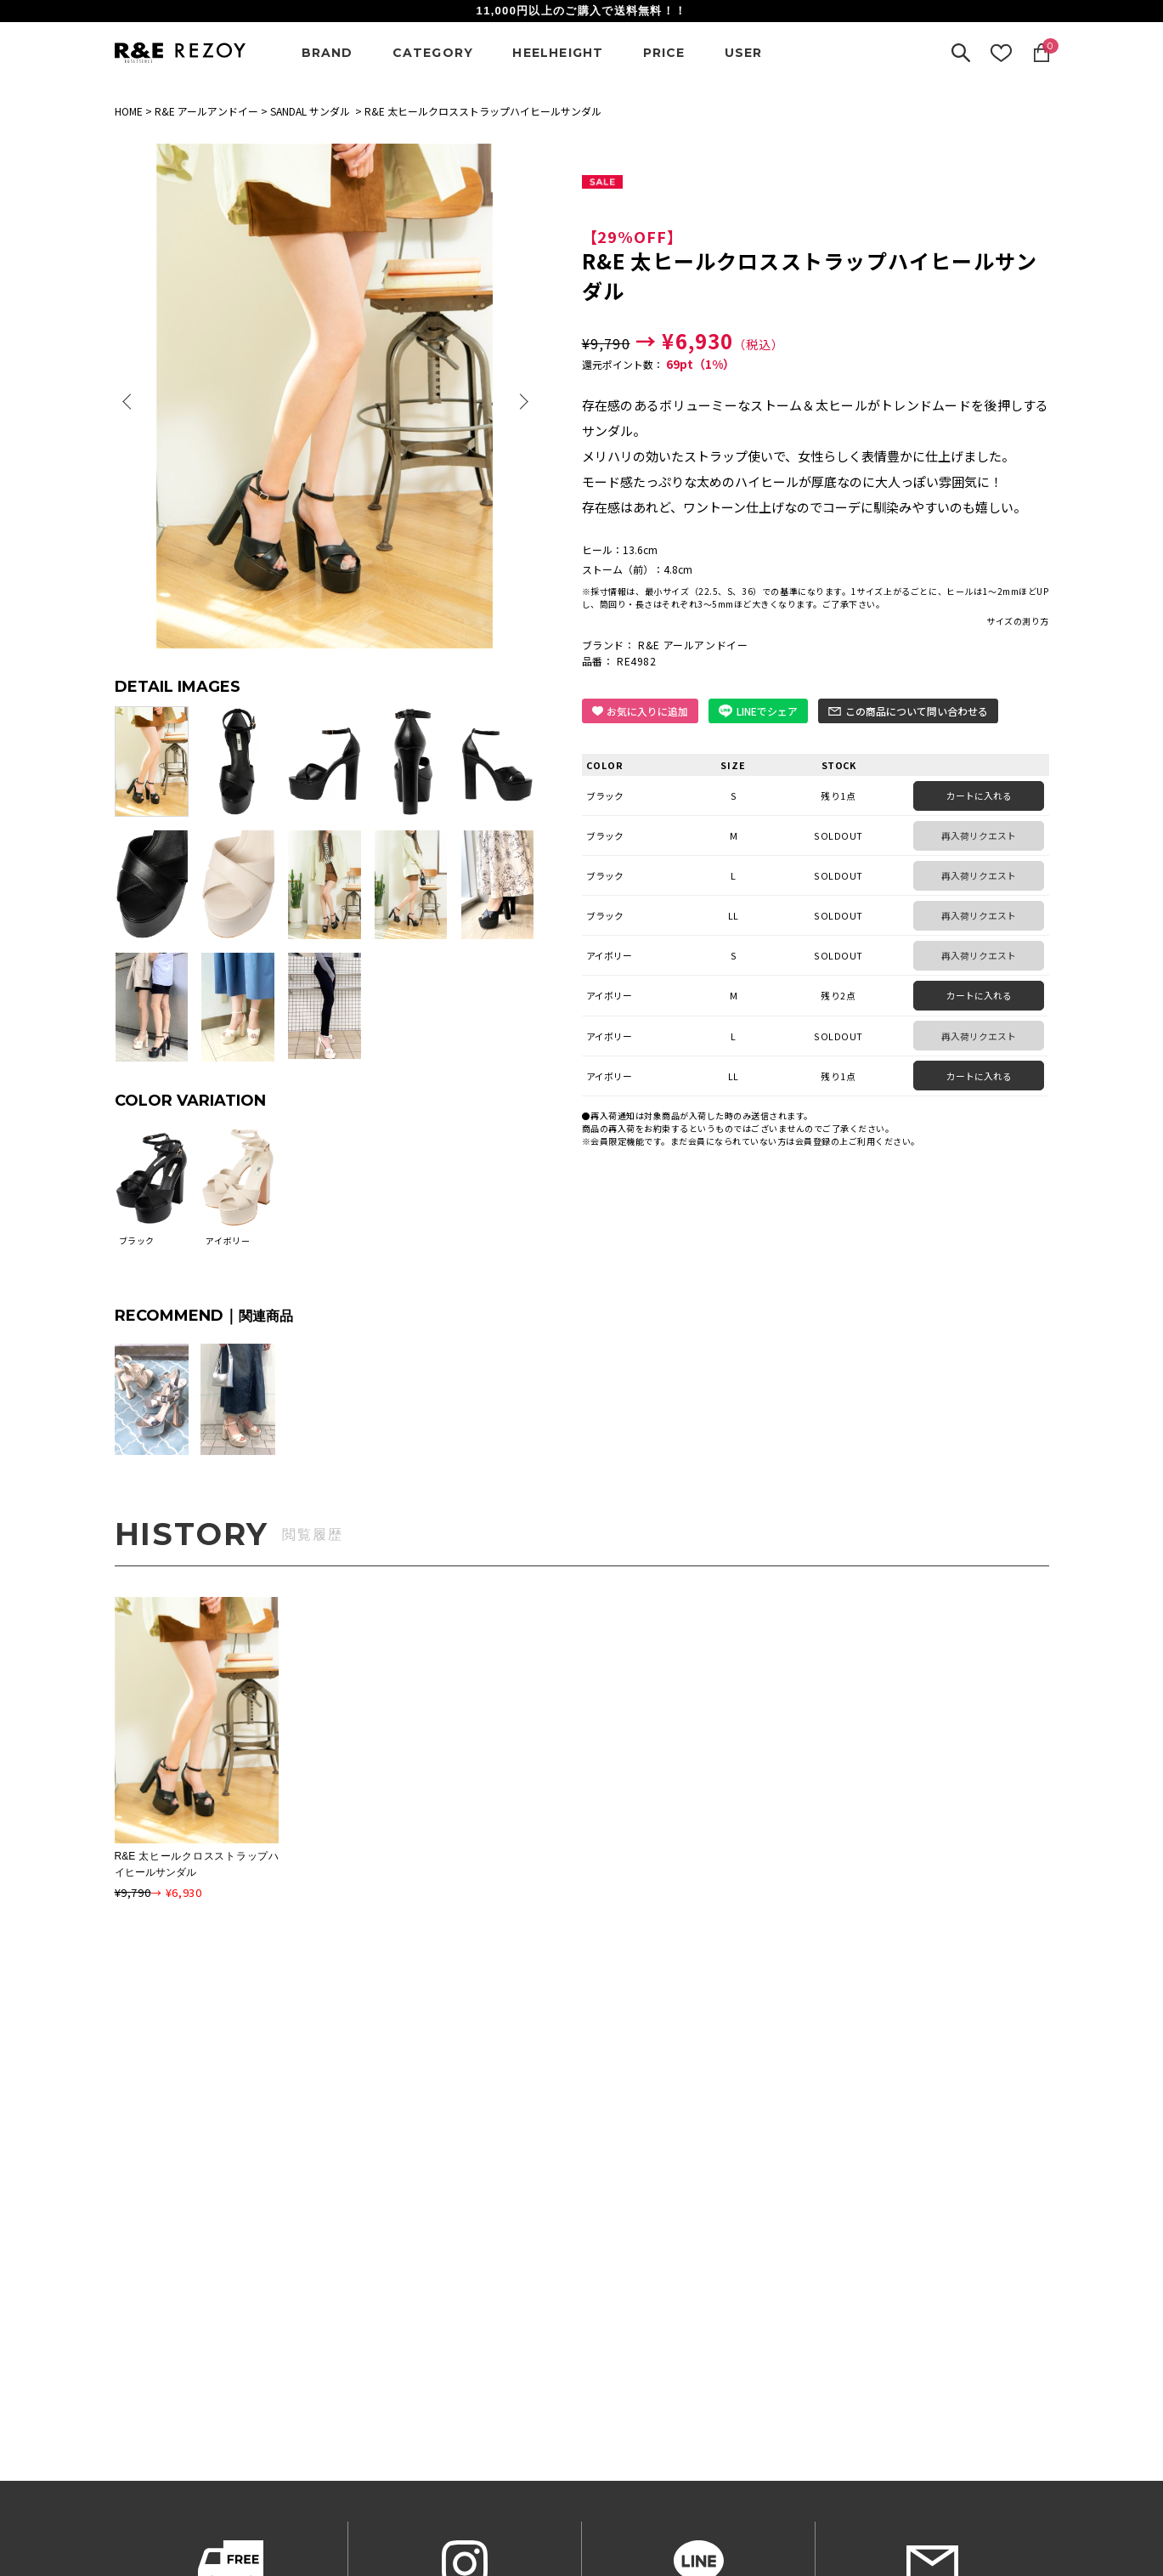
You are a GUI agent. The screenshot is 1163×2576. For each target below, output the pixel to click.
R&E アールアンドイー (206, 111)
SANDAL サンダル (310, 111)
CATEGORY (433, 52)
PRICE (664, 52)
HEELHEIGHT (557, 52)
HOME (129, 111)
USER (744, 52)
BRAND (327, 52)
